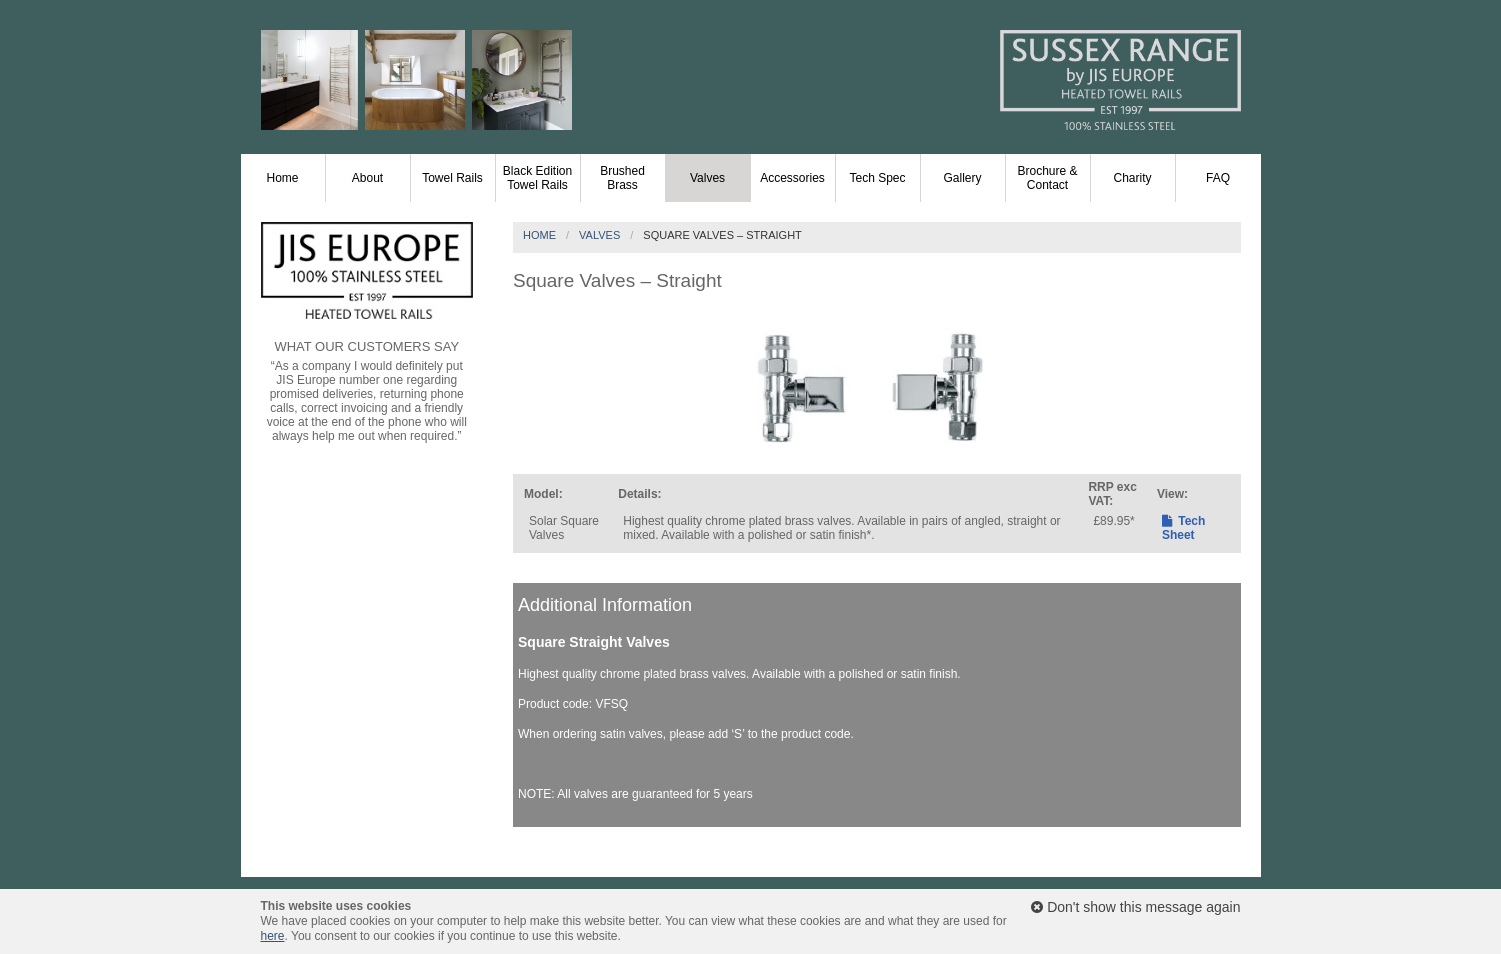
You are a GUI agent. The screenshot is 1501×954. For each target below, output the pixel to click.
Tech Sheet (1183, 528)
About (367, 178)
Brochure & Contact (1047, 178)
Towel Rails (452, 178)
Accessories (792, 178)
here (273, 936)
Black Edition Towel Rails (537, 178)
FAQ (1218, 178)
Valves (707, 178)
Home (282, 178)
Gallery (962, 178)
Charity (1132, 178)
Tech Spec (877, 178)
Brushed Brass (622, 178)
